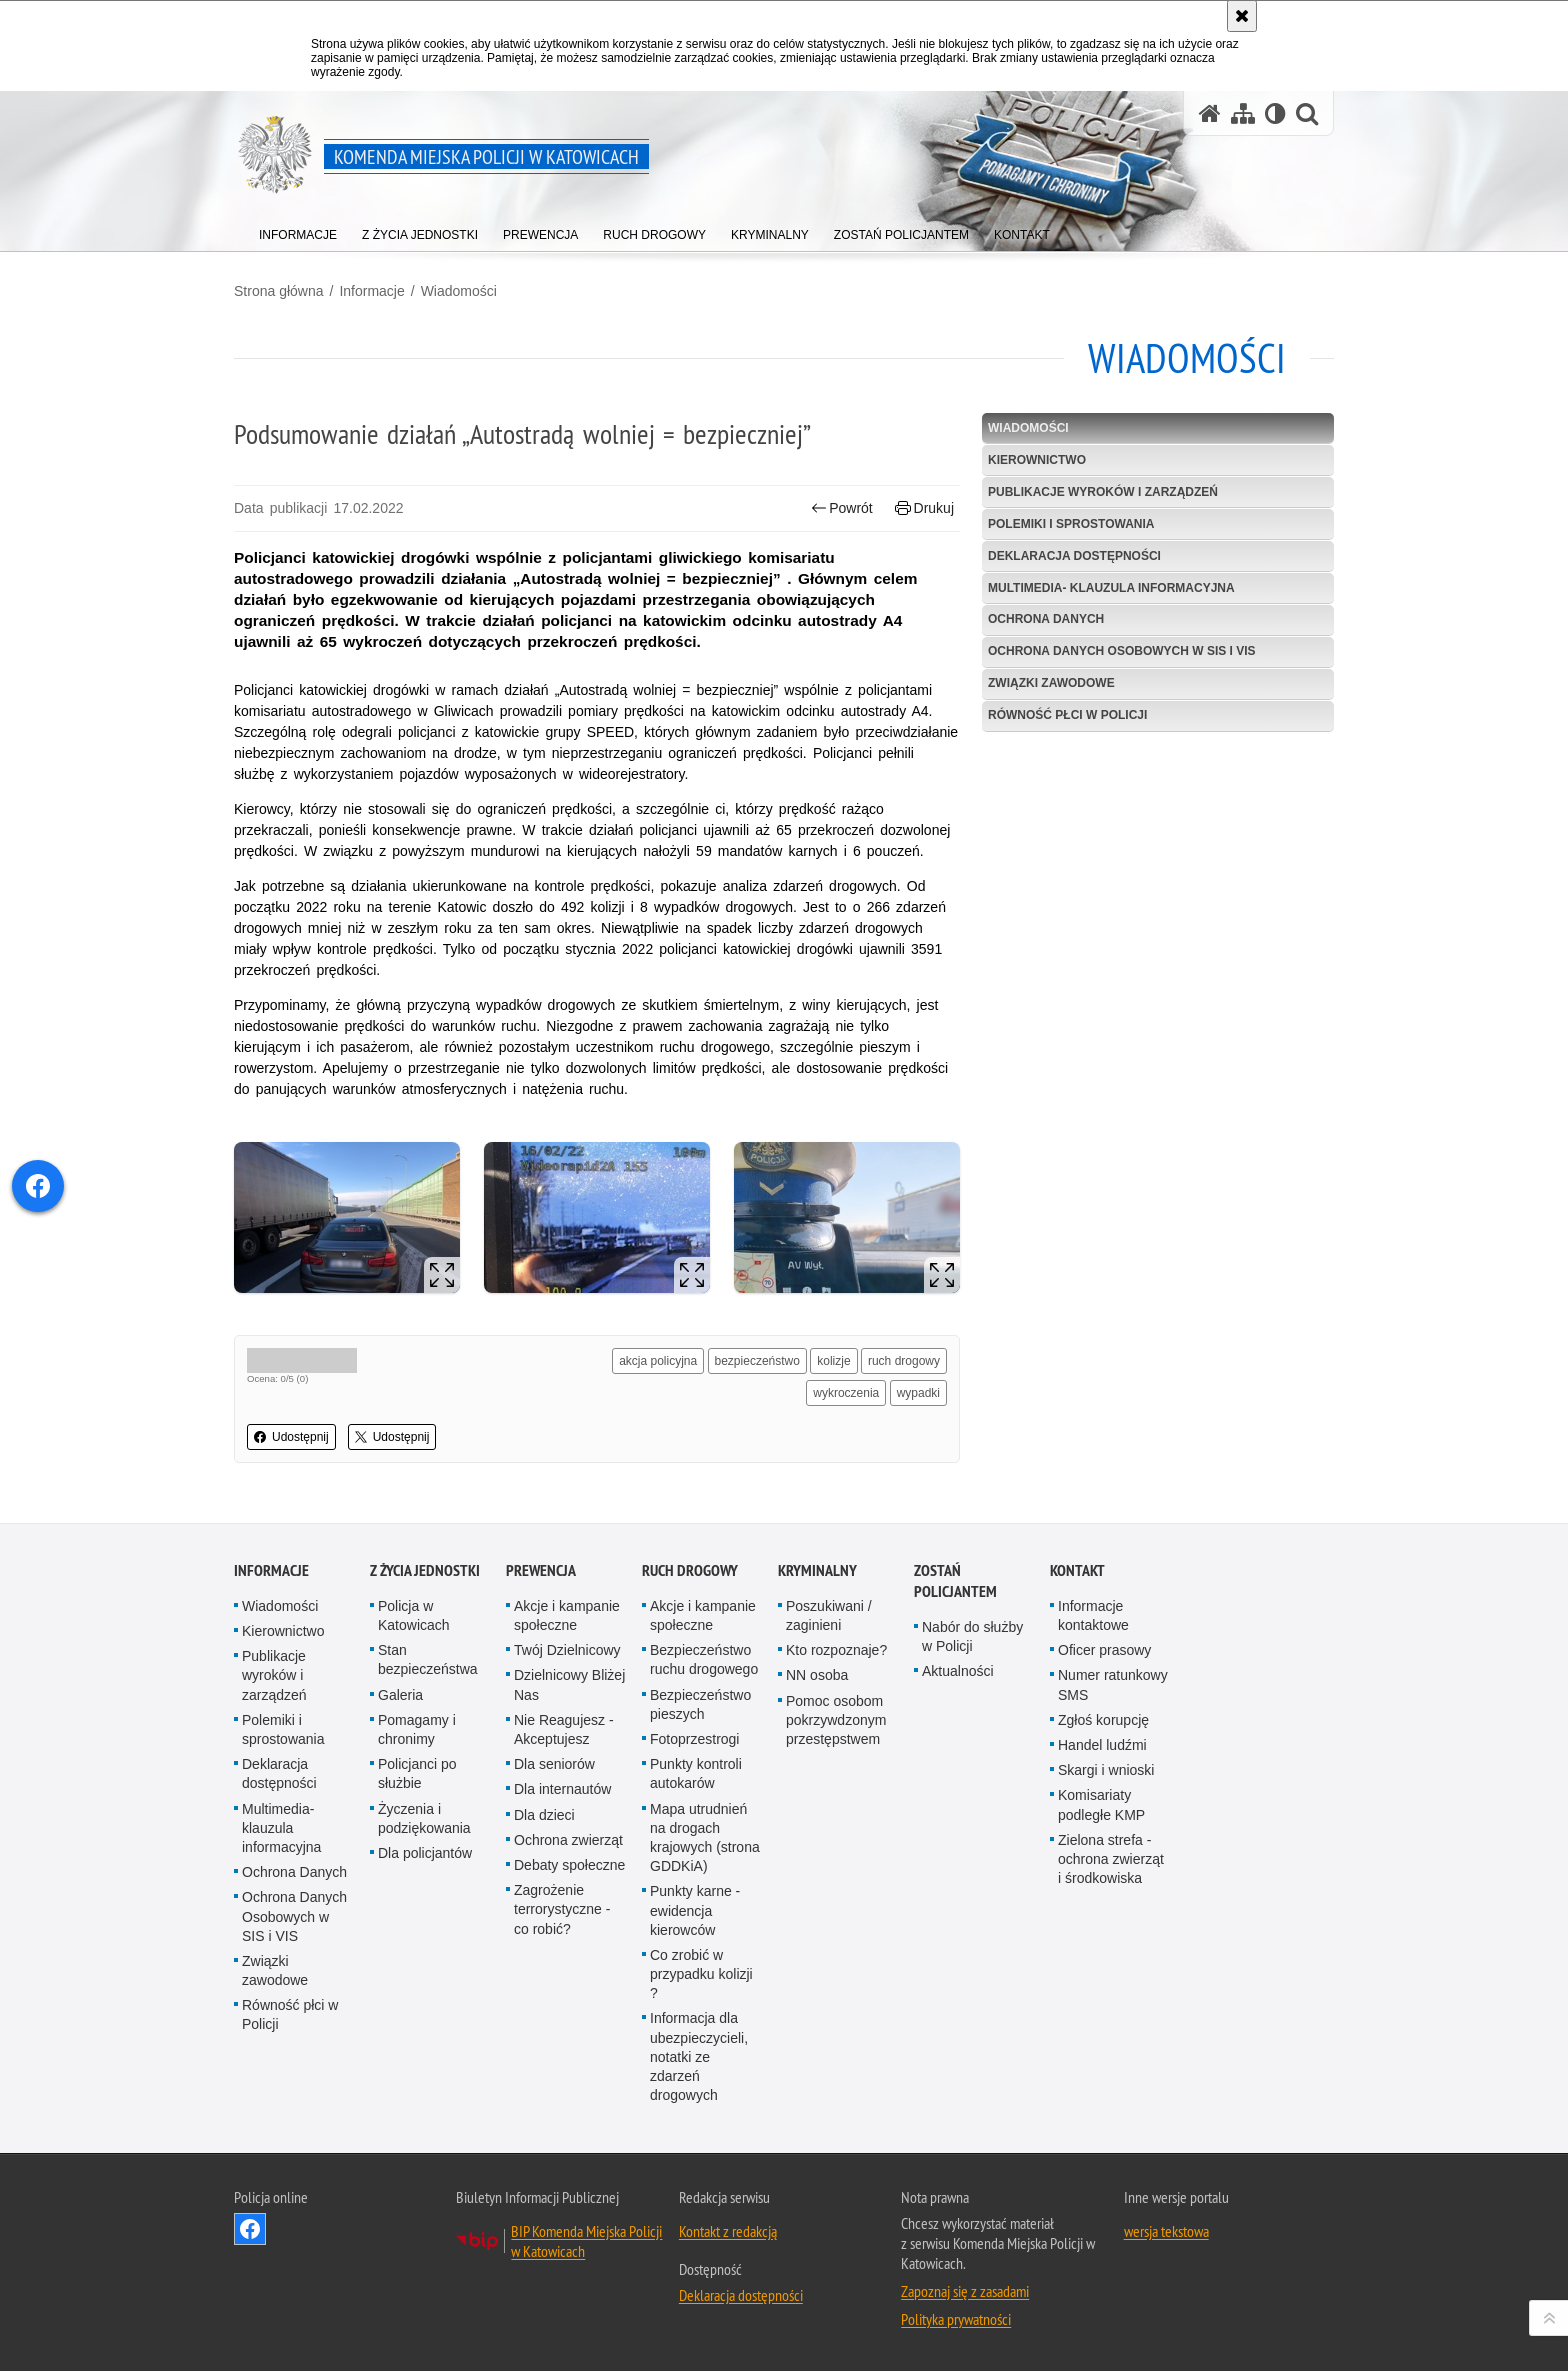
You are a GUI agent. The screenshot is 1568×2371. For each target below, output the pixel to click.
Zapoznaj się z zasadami (965, 2291)
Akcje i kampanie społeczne (567, 1615)
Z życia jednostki (425, 1570)
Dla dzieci (544, 1815)
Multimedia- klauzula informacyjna (1111, 588)
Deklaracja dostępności (1074, 556)
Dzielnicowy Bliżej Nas (569, 1684)
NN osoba (817, 1675)
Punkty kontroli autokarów (696, 1773)
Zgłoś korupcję (1103, 1720)
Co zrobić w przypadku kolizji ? (701, 1974)
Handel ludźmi (1102, 1745)
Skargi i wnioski (1106, 1770)
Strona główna (279, 291)
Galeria (400, 1695)
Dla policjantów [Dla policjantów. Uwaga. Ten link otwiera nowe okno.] (425, 1853)
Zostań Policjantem (955, 1581)
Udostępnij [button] (291, 1437)
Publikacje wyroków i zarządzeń (1103, 492)
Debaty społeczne (569, 1865)
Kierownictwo (1037, 460)
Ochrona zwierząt (568, 1840)
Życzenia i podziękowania (424, 1818)
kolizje (833, 1361)
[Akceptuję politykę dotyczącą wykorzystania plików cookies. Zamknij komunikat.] (1242, 16)
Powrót (842, 508)
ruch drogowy (904, 1361)
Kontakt (1077, 1570)
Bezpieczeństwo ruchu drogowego (704, 1659)
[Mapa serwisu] (1243, 113)
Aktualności (958, 1671)
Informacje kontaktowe (1093, 1615)
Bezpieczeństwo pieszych (700, 1704)
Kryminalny (817, 1570)
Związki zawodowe (1051, 683)
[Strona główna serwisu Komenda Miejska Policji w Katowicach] (1210, 113)
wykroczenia (846, 1393)
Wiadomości (459, 291)
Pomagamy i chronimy (417, 1729)
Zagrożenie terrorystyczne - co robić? (562, 1909)
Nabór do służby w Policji (972, 1636)
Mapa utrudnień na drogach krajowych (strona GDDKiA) (705, 1838)
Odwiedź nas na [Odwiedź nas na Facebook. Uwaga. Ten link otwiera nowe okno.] (250, 2229)
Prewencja (541, 1570)
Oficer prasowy (1104, 1650)
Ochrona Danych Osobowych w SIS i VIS (1122, 651)
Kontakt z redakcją (728, 2231)
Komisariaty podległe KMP (1101, 1804)
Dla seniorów (554, 1764)
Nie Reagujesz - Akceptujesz (564, 1729)
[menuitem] (298, 230)
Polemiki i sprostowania (1071, 524)
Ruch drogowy (690, 1570)
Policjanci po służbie (417, 1773)
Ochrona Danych (1046, 619)
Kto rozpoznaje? (836, 1650)
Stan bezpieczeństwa (428, 1659)
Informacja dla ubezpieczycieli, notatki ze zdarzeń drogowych (699, 2056)
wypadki (918, 1393)
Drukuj (924, 508)
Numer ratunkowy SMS (1113, 1684)
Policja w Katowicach (414, 1615)
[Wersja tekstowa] (1275, 113)
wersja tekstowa (1166, 2231)
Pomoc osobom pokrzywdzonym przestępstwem (836, 1720)
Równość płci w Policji (1067, 715)
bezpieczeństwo (757, 1361)
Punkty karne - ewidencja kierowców (695, 1910)
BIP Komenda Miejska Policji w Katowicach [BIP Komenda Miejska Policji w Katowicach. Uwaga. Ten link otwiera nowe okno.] (586, 2241)
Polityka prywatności (956, 2319)
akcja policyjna (658, 1361)
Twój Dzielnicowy (567, 1650)
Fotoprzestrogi (694, 1739)
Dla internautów (562, 1789)
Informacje (371, 291)
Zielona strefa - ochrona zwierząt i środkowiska (1111, 1859)
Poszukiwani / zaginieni (829, 1615)
